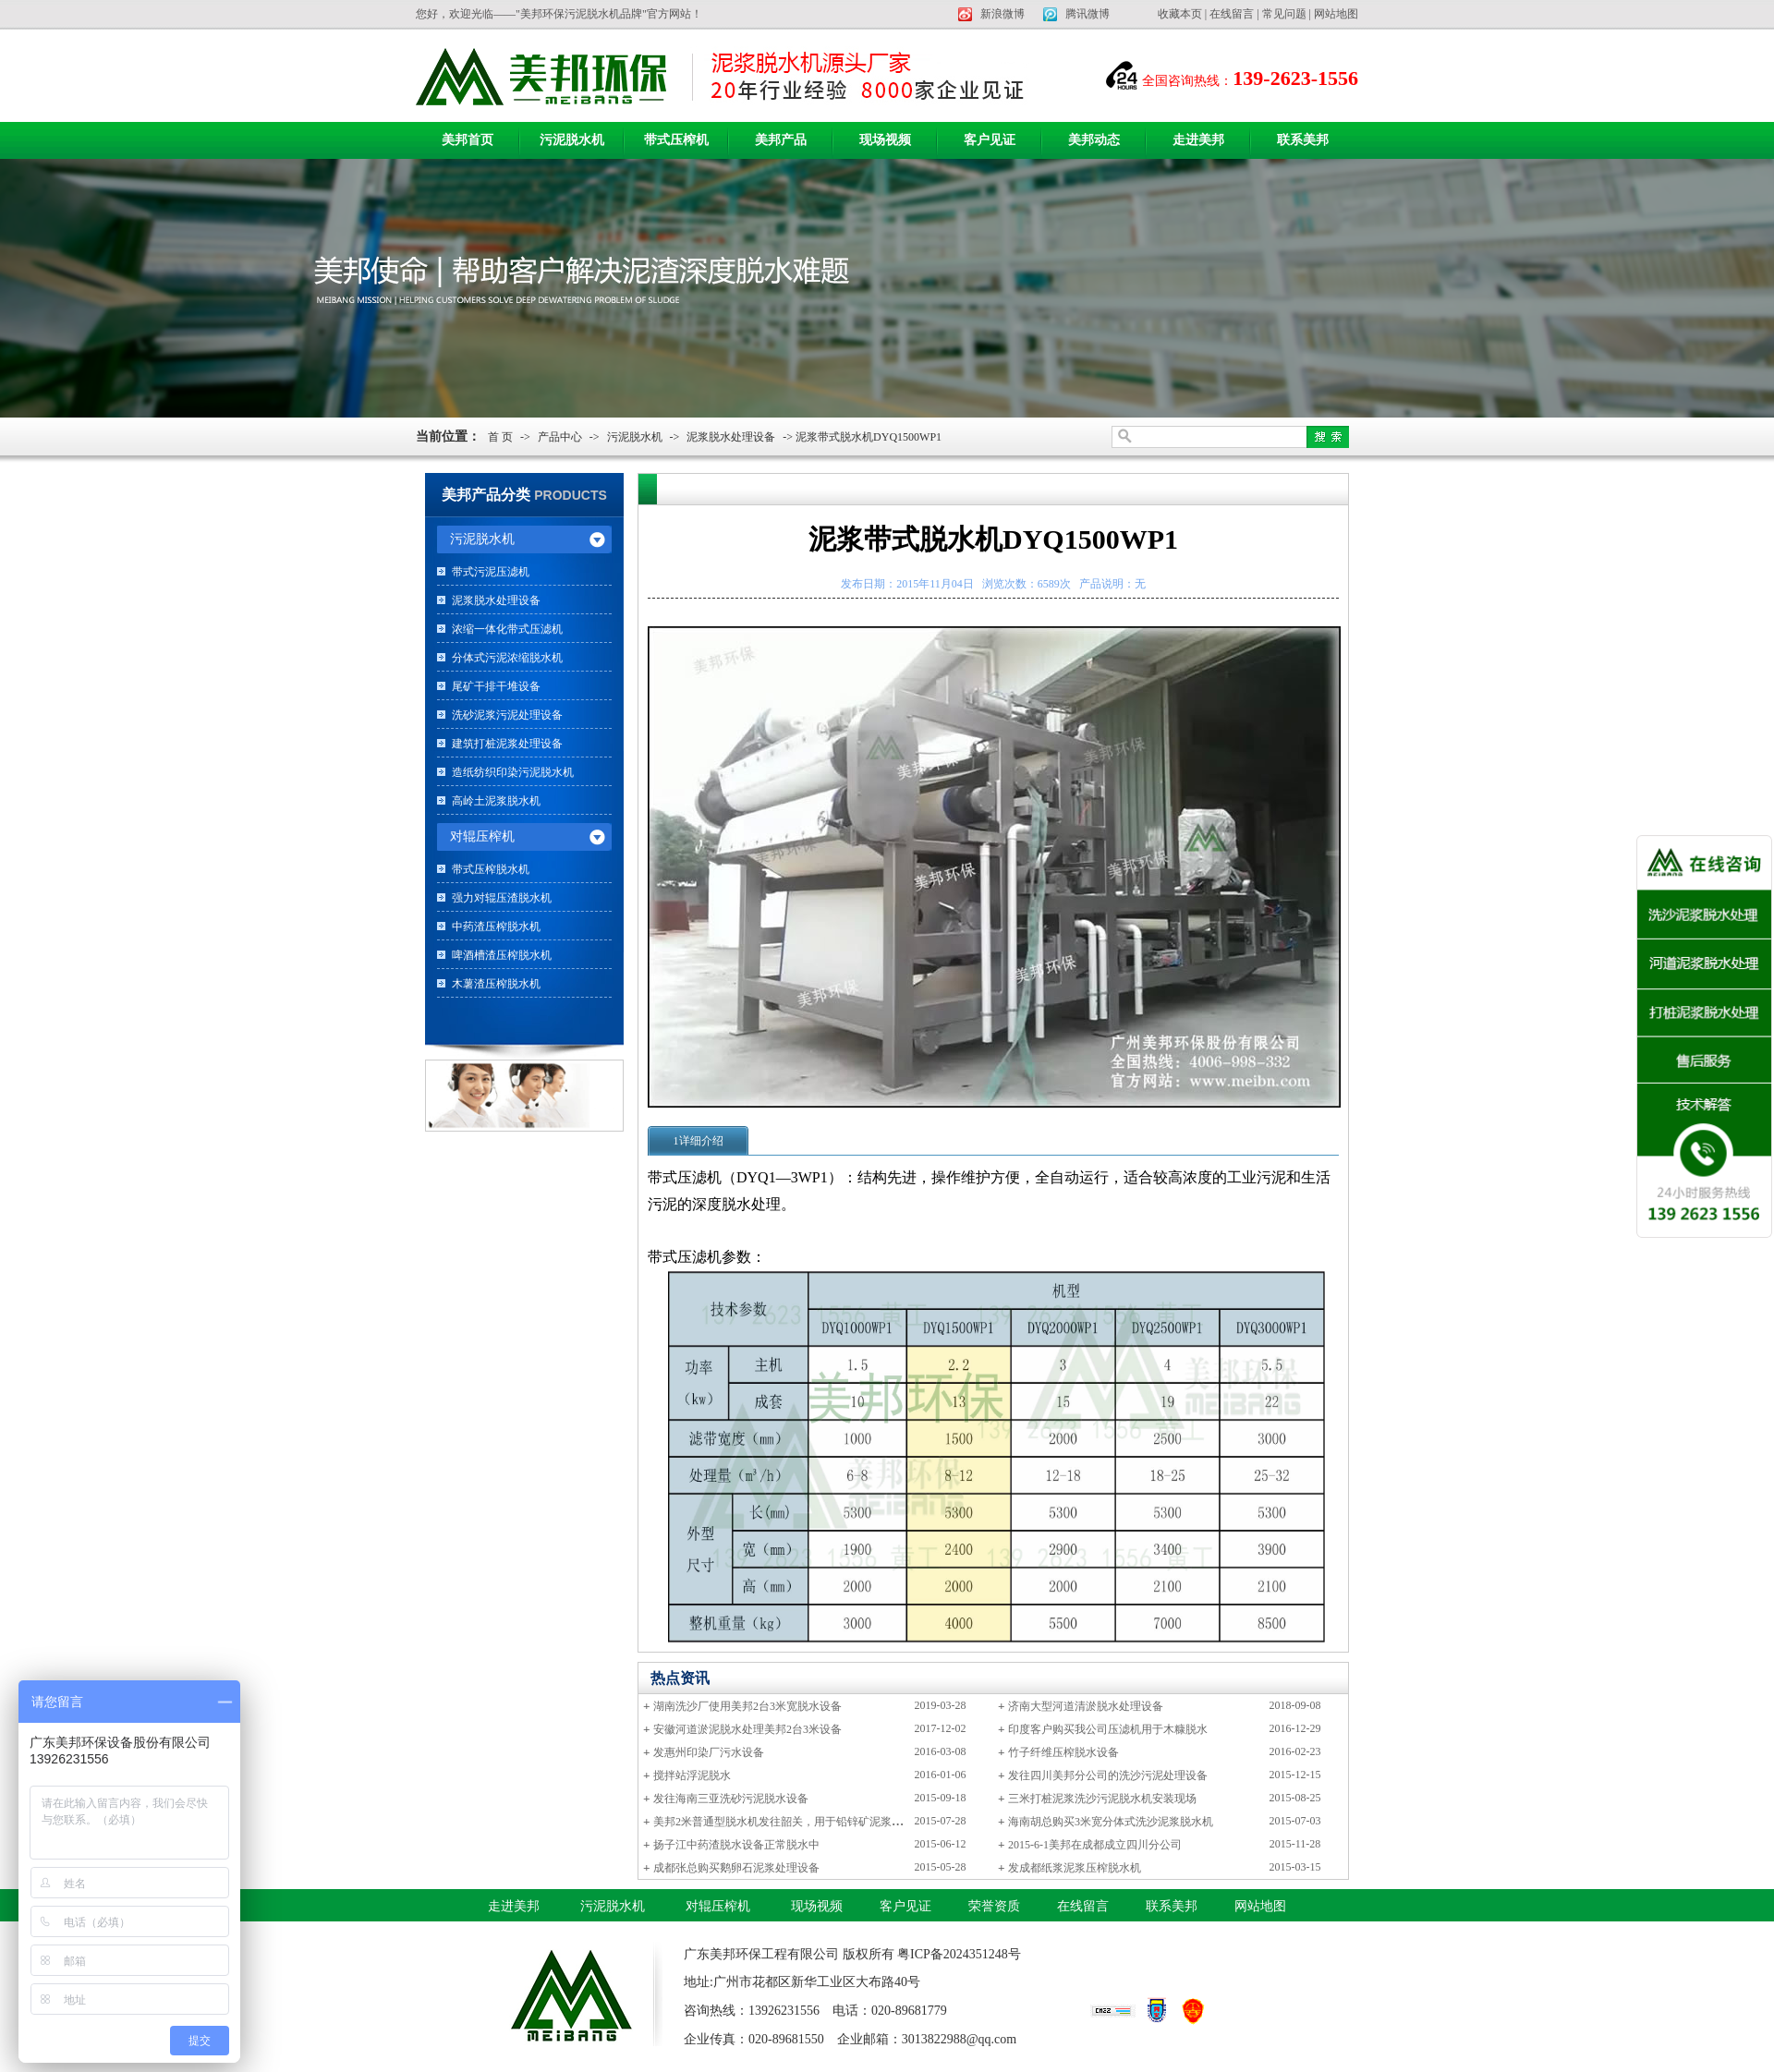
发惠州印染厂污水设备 (708, 1752)
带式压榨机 (676, 140)
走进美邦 (1198, 140)
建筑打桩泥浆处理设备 (507, 743)
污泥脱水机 (572, 140)
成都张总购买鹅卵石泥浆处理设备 (736, 1867)
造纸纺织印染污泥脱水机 (513, 772)
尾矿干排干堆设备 (496, 686)
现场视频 (885, 140)
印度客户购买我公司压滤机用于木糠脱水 (1108, 1729)
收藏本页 (1180, 13)
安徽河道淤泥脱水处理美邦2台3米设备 (747, 1729)
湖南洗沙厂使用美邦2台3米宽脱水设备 (747, 1706)
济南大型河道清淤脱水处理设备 (1085, 1706)
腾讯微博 (1087, 13)
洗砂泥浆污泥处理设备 (507, 715)
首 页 (500, 436)
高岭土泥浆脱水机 (496, 800)
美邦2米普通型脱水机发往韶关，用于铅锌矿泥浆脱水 (783, 1821)
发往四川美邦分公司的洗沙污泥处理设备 (1108, 1775)
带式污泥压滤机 (490, 571)
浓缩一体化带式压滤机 (507, 629)
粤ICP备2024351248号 (959, 1954)
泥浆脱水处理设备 (731, 436)
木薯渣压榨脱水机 (496, 983)
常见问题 (1284, 13)
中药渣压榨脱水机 (496, 926)
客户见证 (989, 140)
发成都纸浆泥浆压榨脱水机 (1074, 1867)
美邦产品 (781, 140)
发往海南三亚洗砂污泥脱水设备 (730, 1798)
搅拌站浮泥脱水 (692, 1775)
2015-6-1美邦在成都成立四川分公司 (1095, 1844)
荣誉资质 (994, 1906)
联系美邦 (1303, 140)
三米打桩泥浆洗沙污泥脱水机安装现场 (1102, 1798)
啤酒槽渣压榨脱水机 (502, 955)
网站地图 (1336, 13)
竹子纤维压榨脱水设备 (1063, 1752)
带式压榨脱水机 (490, 869)
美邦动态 (1094, 140)
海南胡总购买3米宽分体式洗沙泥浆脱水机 (1110, 1821)
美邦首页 (467, 140)
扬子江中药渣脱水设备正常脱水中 (736, 1844)
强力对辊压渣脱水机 (502, 897)
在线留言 (1231, 13)
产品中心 (560, 436)
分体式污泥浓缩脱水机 (507, 657)
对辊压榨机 (718, 1906)
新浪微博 (1002, 13)
